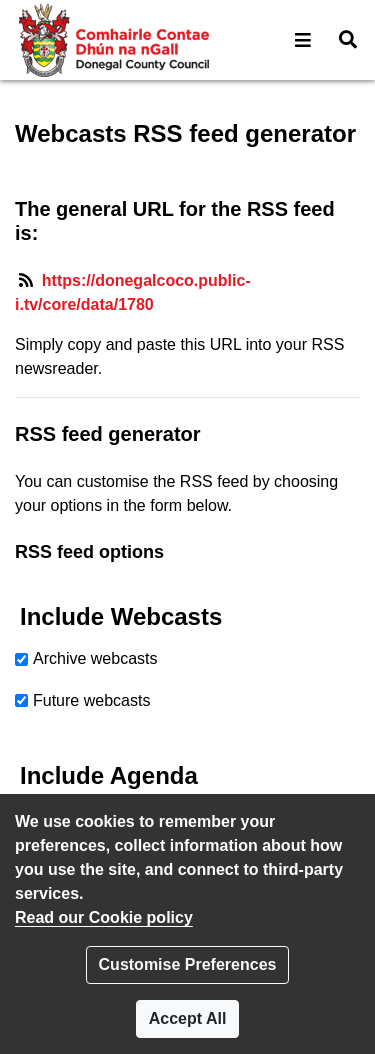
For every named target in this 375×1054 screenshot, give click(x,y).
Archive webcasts (95, 658)
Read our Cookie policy (104, 917)
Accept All (188, 1018)
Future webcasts (91, 700)
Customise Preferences (188, 964)
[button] (303, 40)
